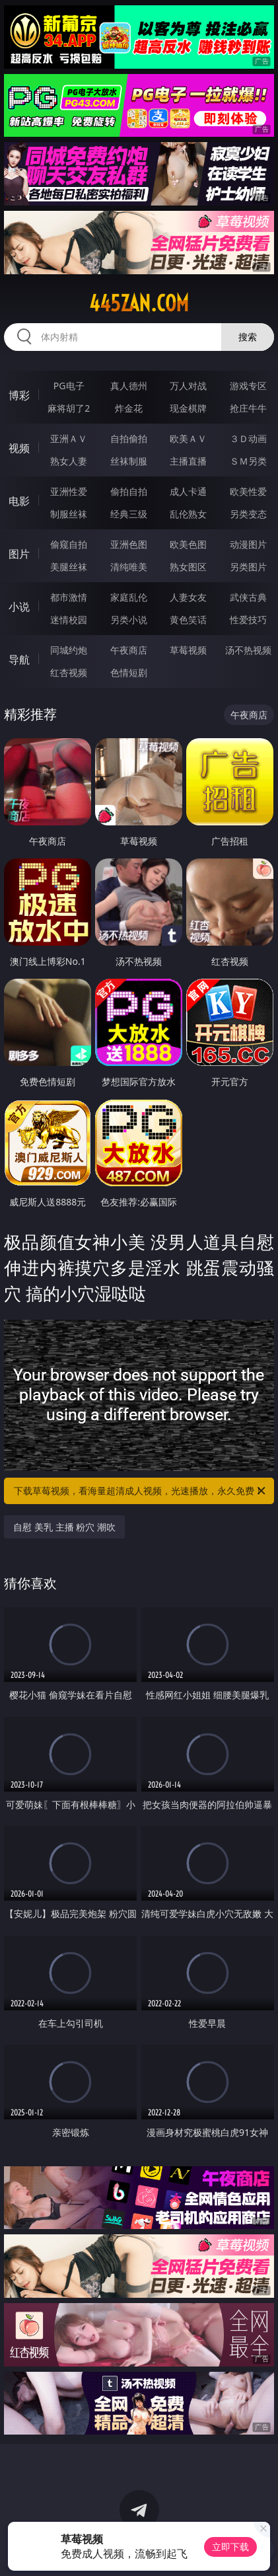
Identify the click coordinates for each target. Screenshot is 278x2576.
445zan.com (139, 303)
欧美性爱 (248, 491)
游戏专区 (248, 385)
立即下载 (230, 2546)
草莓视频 (188, 650)
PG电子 (69, 385)
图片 (19, 554)
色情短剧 (128, 672)
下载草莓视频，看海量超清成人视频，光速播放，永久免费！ (140, 1491)
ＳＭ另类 (248, 461)
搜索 (247, 336)
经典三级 (128, 514)
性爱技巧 (248, 619)
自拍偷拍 (128, 438)
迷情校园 (68, 619)
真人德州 (128, 385)
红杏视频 (68, 672)
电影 (19, 501)
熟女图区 (188, 566)
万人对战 (188, 385)
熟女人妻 (68, 461)
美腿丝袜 (68, 566)
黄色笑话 (188, 619)
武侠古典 (248, 597)
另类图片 (248, 566)
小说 (19, 606)
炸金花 (129, 408)
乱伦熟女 (188, 514)
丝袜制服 (128, 461)
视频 (19, 448)
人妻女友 (188, 597)
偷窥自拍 (68, 544)
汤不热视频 (248, 650)
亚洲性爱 (68, 491)
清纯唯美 (128, 566)
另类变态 (248, 514)
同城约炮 (68, 650)
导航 (19, 659)
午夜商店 (128, 650)
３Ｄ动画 (248, 438)
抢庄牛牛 (248, 408)
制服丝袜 (68, 514)
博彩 (19, 395)
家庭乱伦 (128, 597)
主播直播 (188, 461)
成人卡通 (188, 491)
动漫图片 (248, 544)
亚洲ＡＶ (68, 438)
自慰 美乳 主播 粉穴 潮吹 (64, 1527)
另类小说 (128, 619)
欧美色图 (188, 544)
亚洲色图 (128, 544)
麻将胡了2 (69, 408)
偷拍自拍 (128, 491)
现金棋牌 (188, 408)
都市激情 (68, 597)
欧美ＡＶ (188, 438)
